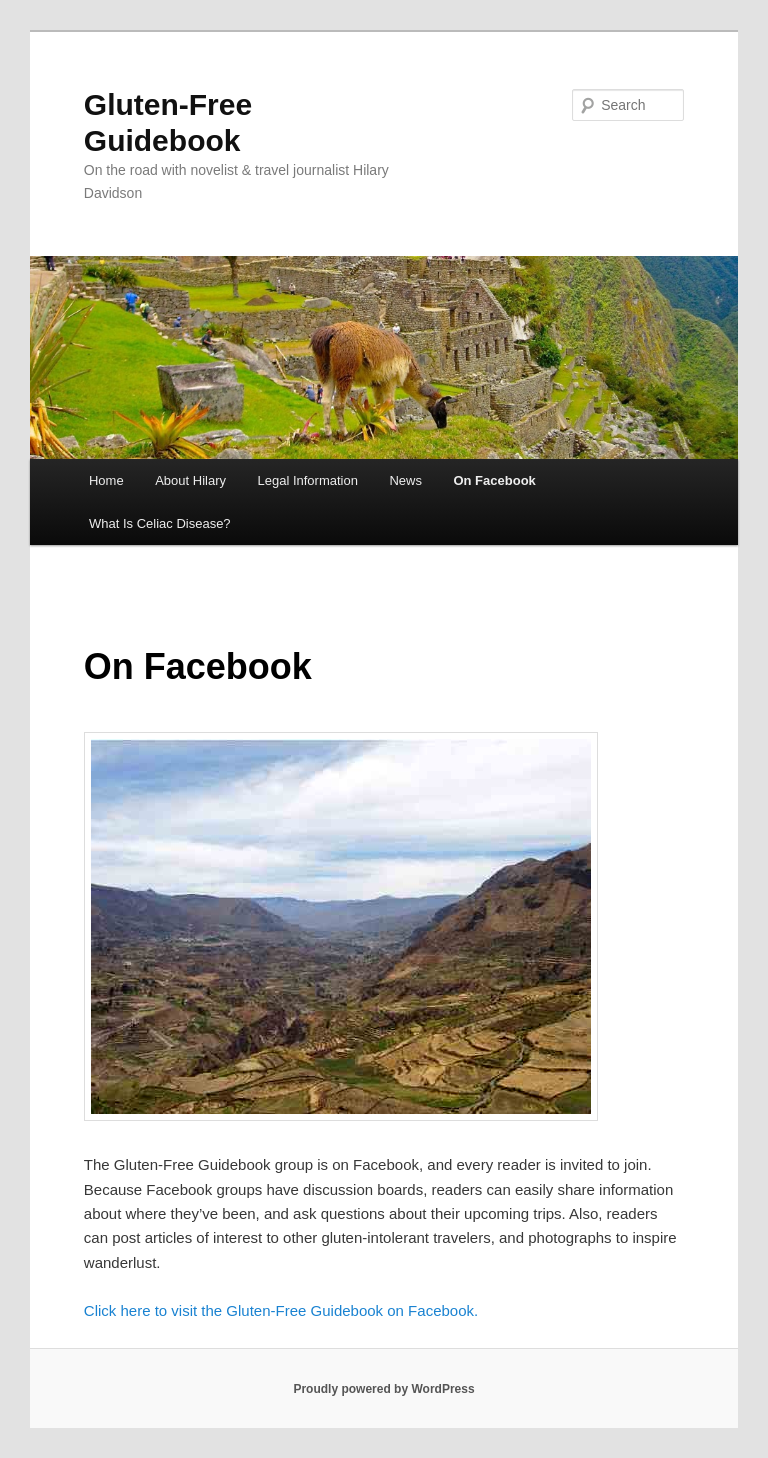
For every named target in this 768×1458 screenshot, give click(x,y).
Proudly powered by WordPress (383, 1389)
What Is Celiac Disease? (160, 523)
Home (106, 480)
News (405, 480)
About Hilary (190, 480)
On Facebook (494, 480)
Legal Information (307, 480)
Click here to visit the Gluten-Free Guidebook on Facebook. (281, 1310)
